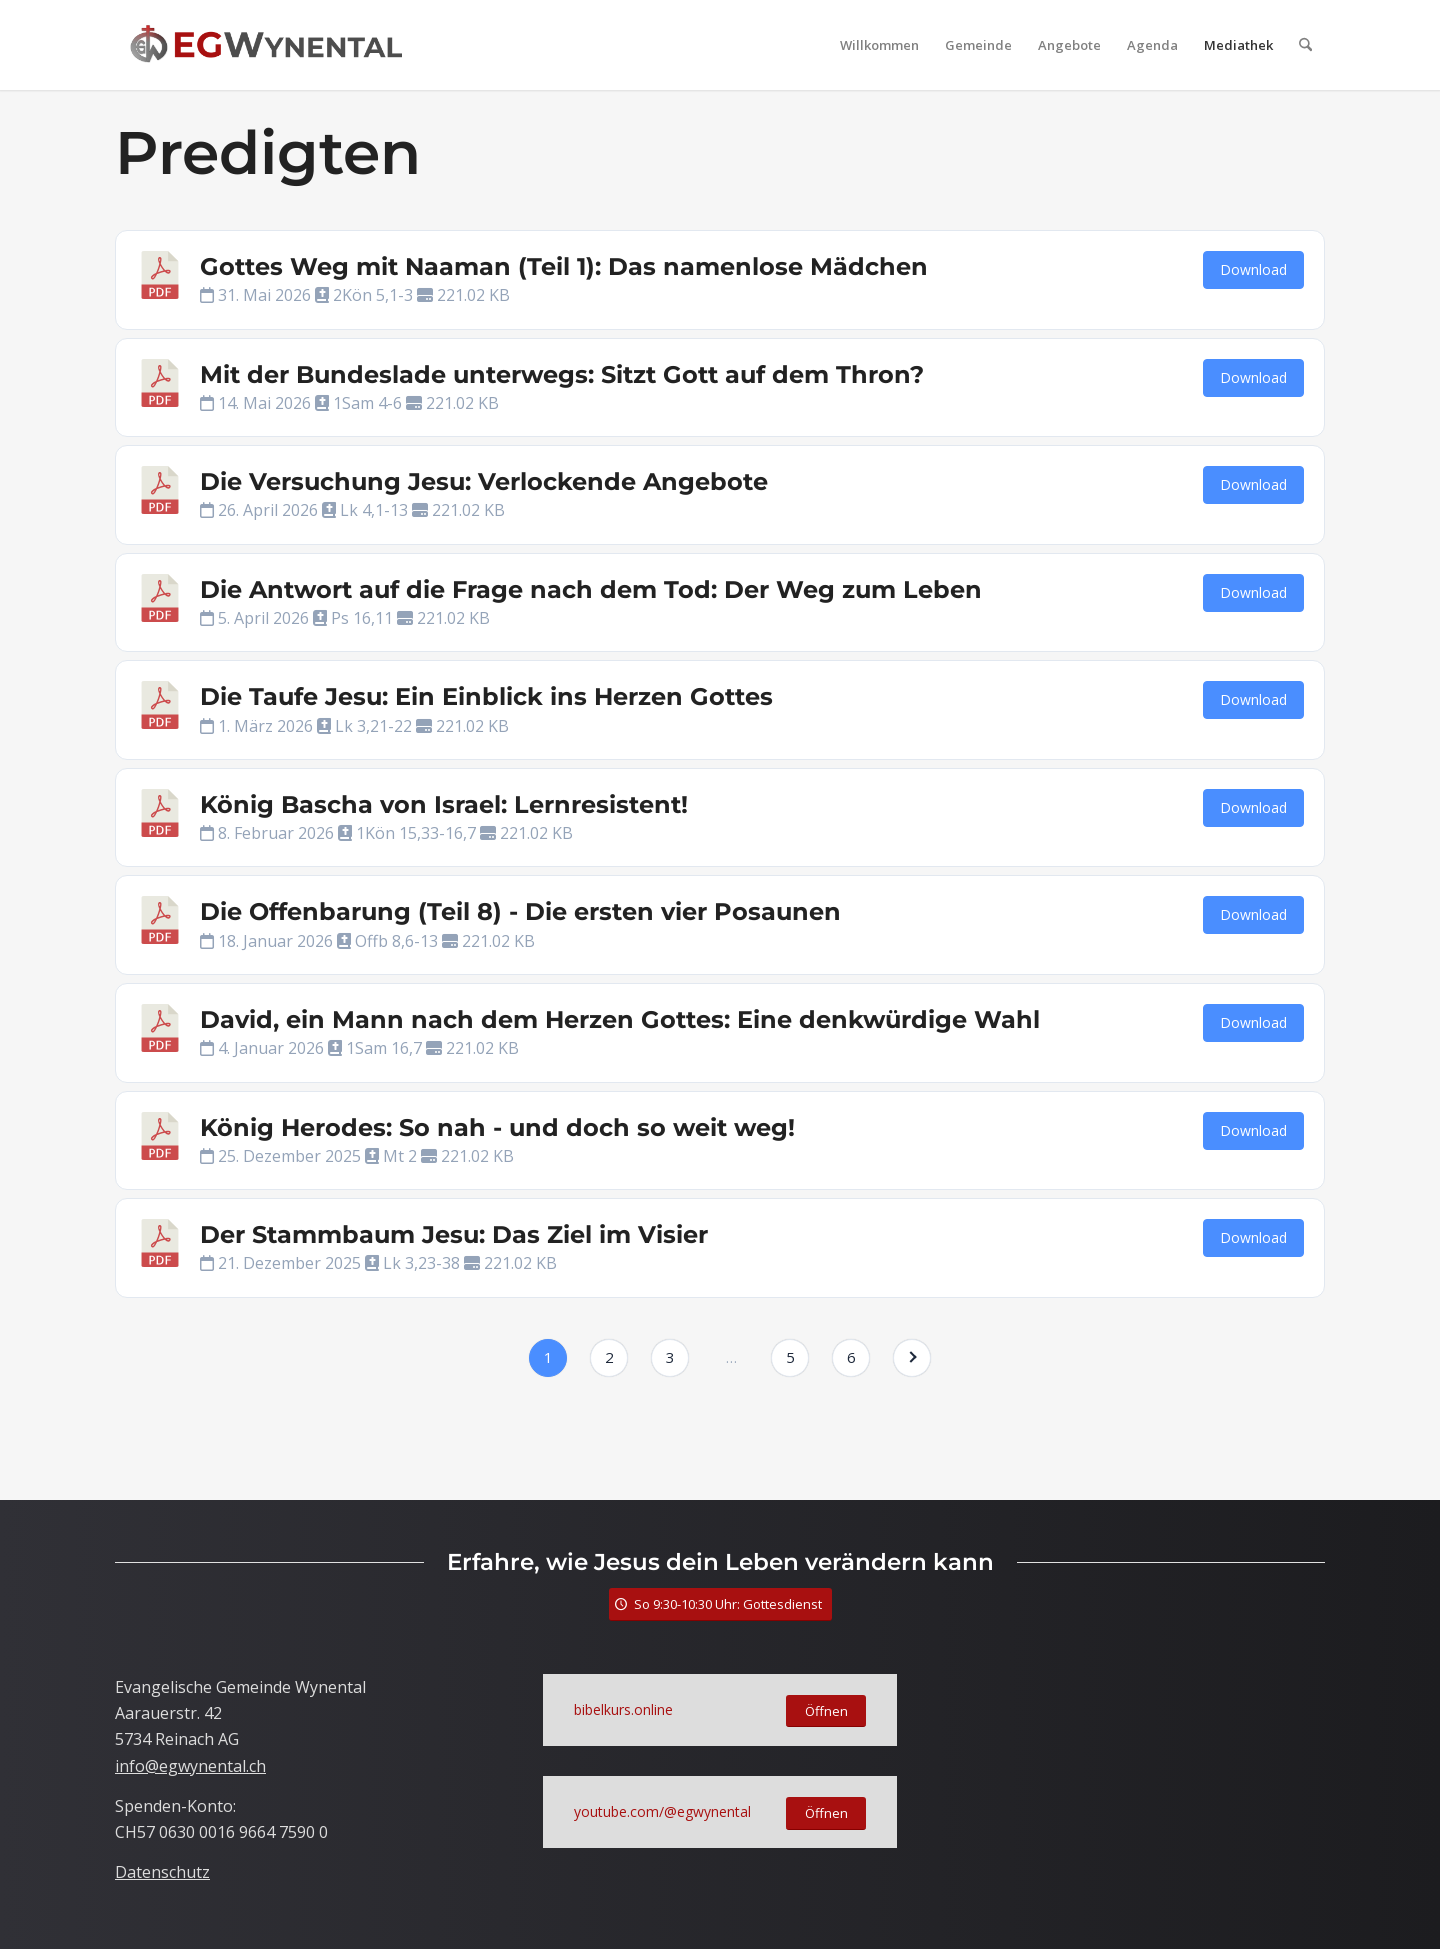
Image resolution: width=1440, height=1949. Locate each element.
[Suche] (1305, 45)
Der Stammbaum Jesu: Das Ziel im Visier (454, 1234)
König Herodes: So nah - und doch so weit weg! (497, 1127)
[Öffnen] (826, 1711)
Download (1253, 269)
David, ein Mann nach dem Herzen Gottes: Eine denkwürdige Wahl (620, 1019)
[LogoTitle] (266, 45)
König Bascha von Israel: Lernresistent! (444, 804)
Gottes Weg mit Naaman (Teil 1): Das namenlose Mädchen (564, 266)
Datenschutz (162, 1872)
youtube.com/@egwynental (662, 1811)
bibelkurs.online (623, 1709)
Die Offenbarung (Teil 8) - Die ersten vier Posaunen (520, 911)
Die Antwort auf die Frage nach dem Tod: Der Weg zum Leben (591, 589)
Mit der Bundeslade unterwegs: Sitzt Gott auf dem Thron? (562, 374)
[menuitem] (879, 45)
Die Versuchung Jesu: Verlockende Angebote (484, 481)
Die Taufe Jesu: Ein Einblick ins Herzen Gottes (486, 696)
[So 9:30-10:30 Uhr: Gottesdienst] (720, 1604)
